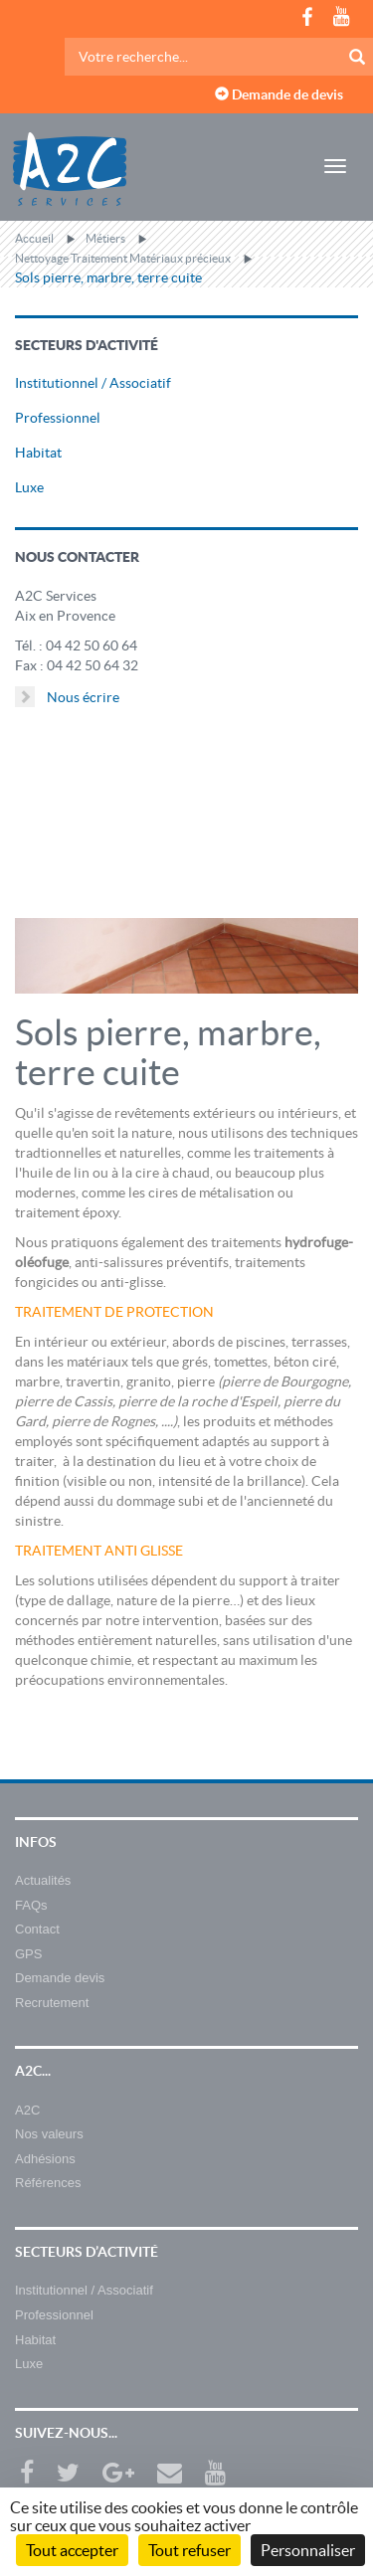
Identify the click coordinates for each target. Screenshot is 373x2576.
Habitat (38, 452)
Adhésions (45, 2158)
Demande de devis (279, 94)
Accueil (34, 238)
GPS (28, 1953)
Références (48, 2182)
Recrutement (52, 2002)
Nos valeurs (49, 2133)
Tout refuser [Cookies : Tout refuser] (189, 2550)
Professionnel (57, 418)
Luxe (29, 487)
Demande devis (59, 1977)
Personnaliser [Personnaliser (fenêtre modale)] (308, 2550)
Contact (37, 1929)
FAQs (31, 1905)
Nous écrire (67, 696)
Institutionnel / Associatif (93, 383)
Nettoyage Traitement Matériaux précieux (123, 258)
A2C (27, 2110)
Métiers (105, 238)
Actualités (43, 1880)
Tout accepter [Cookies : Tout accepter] (72, 2550)
